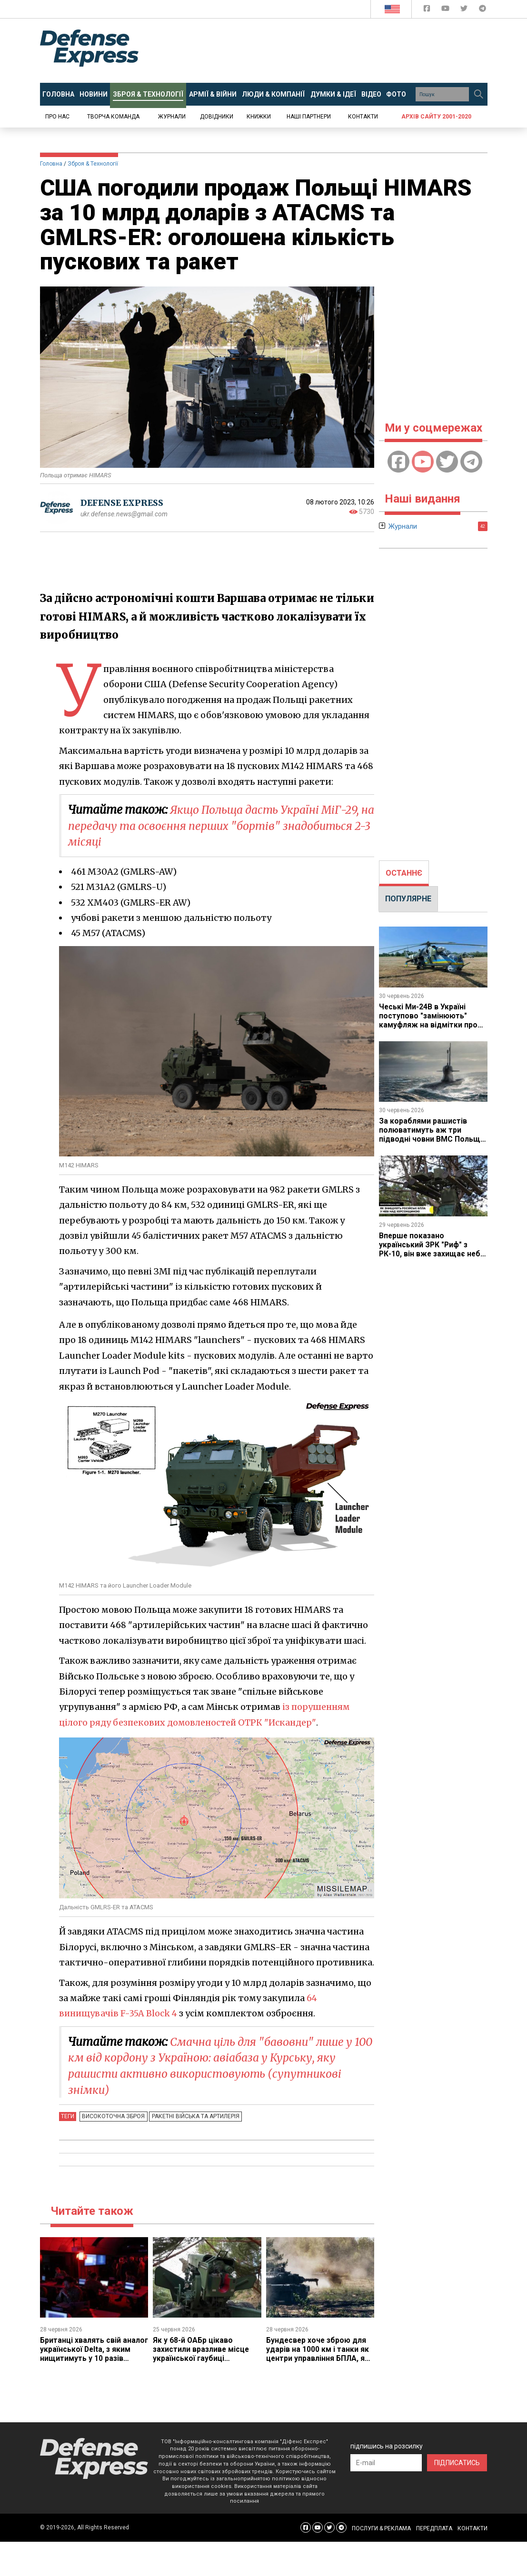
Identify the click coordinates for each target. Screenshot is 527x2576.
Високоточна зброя (112, 2116)
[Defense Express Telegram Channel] (482, 10)
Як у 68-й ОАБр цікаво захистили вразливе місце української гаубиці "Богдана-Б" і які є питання (202, 2353)
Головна (51, 163)
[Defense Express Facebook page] (427, 10)
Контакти (363, 116)
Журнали (172, 116)
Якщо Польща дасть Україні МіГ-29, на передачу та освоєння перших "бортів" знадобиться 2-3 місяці (218, 825)
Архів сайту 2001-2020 (436, 116)
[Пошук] (478, 94)
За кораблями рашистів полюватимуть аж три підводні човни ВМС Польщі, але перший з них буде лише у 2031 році (432, 1138)
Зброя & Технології (93, 163)
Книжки (259, 116)
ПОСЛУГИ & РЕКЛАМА (381, 2527)
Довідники (216, 116)
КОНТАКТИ (472, 2527)
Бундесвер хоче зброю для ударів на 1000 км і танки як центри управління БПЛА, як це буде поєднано (318, 2353)
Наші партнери (309, 116)
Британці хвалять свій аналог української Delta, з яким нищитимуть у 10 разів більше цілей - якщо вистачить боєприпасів (92, 2358)
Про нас (57, 116)
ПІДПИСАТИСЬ (457, 2462)
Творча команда (113, 116)
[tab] (404, 873)
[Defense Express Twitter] (464, 10)
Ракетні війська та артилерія (193, 2116)
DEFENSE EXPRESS (123, 502)
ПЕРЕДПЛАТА (434, 2527)
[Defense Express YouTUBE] (446, 10)
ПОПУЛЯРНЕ (408, 898)
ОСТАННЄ (404, 873)
